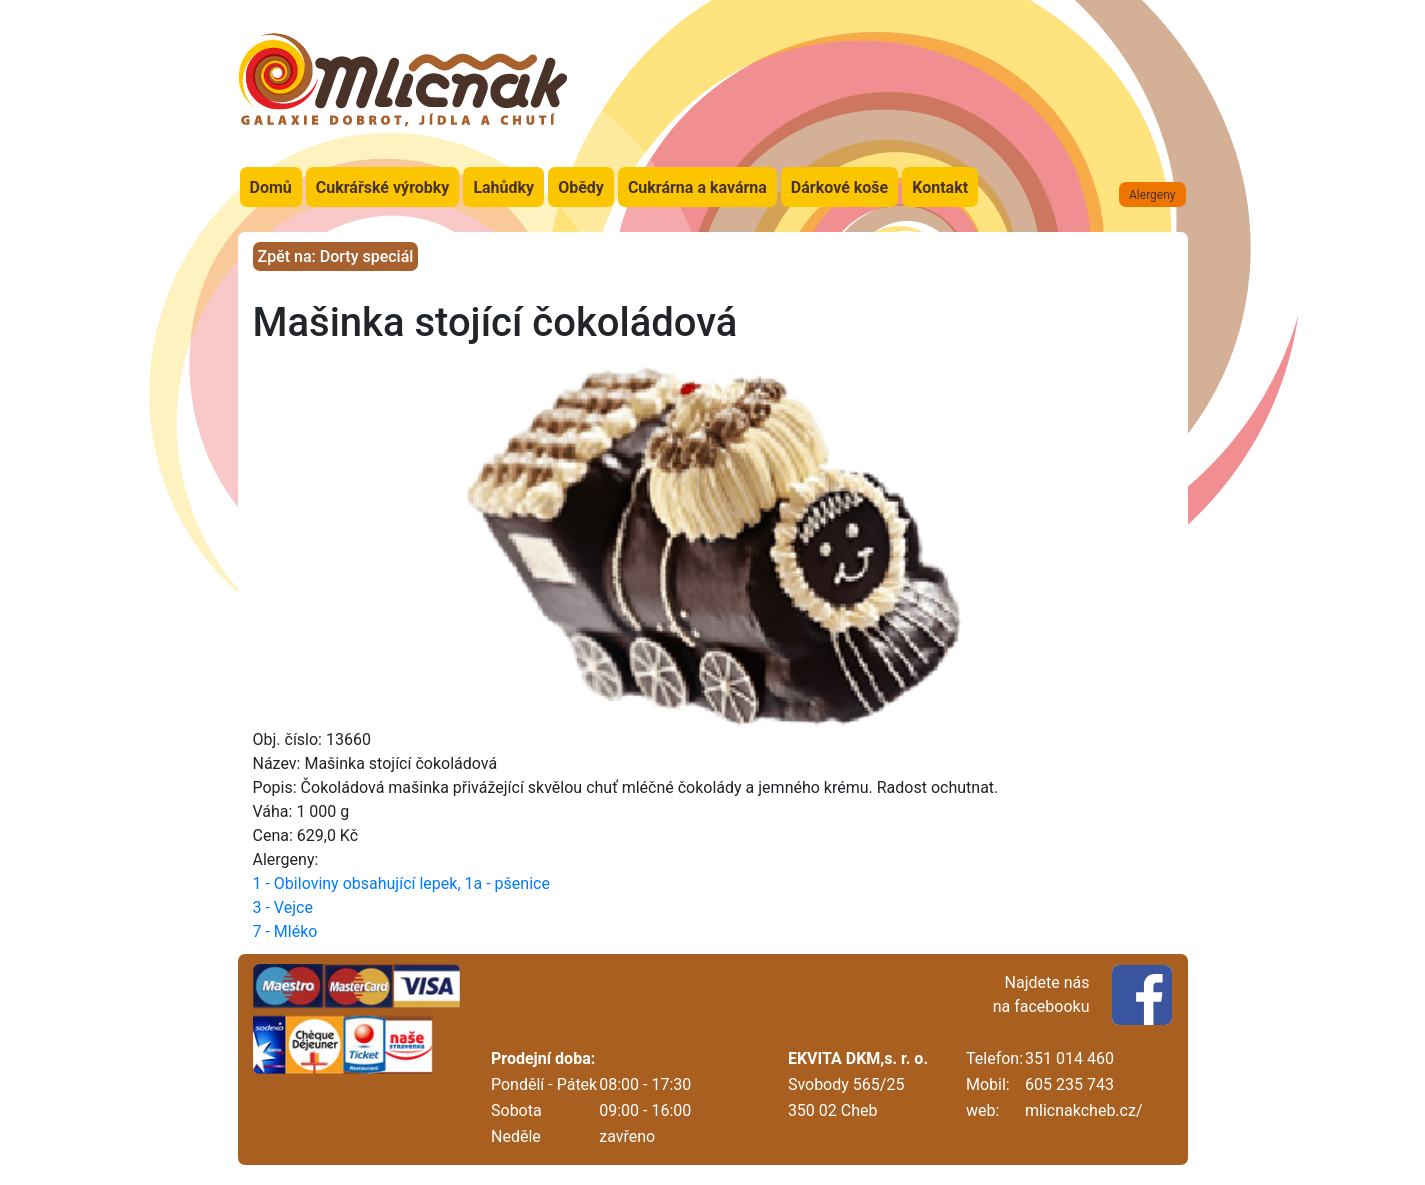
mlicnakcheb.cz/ (1083, 1110)
